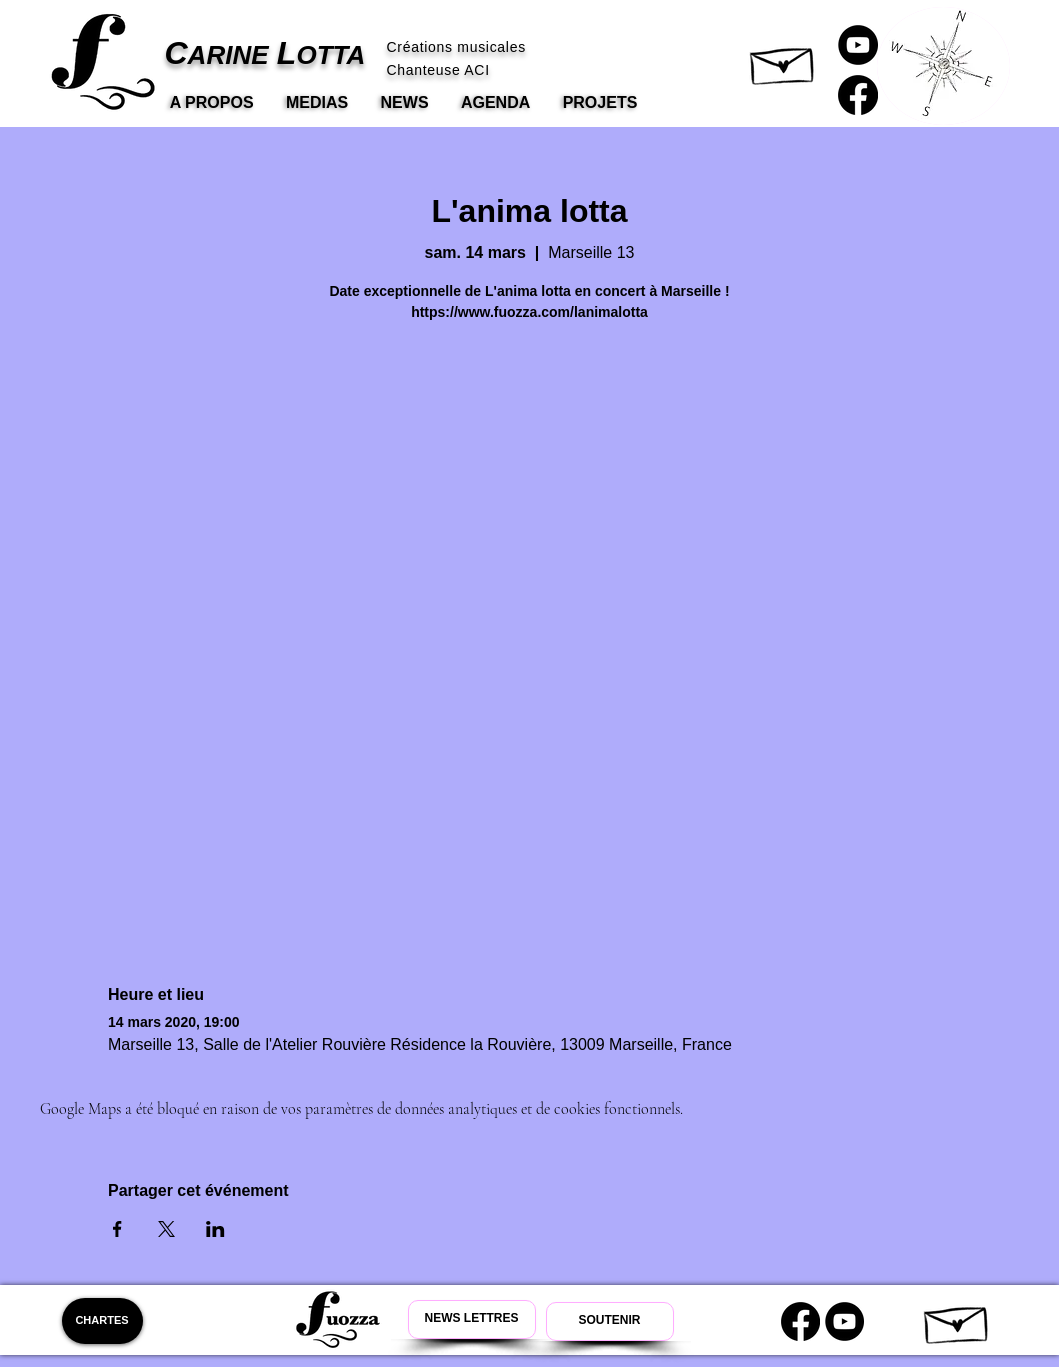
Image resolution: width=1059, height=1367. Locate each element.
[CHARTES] (102, 1321)
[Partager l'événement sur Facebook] (117, 1229)
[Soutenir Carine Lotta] (610, 1321)
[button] (783, 61)
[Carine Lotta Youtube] (858, 45)
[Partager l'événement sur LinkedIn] (215, 1229)
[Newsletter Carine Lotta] (472, 1319)
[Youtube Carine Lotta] (844, 1321)
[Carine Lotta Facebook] (858, 95)
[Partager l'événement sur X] (166, 1229)
